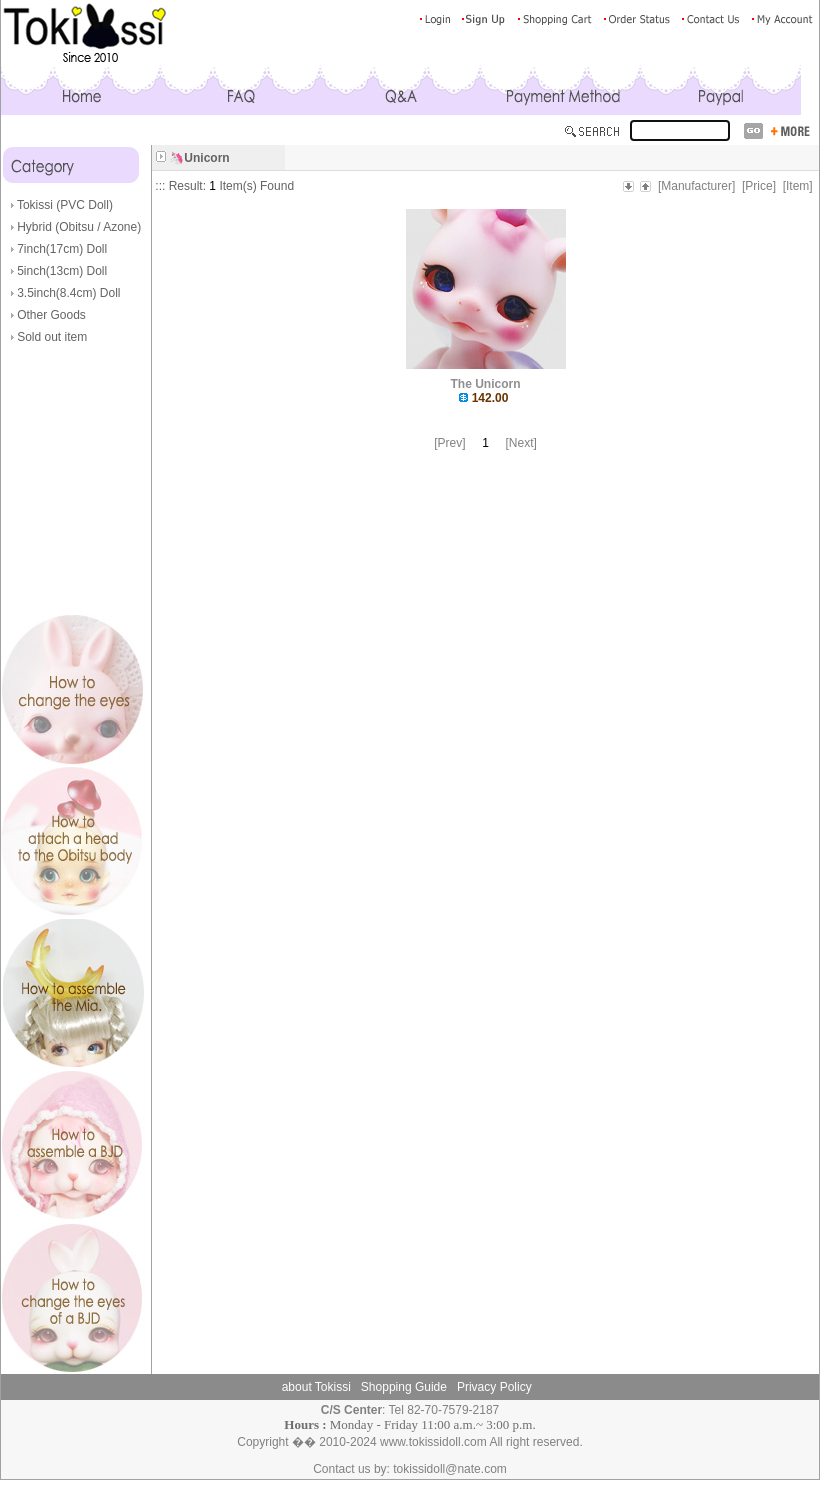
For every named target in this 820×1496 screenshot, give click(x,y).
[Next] (521, 443)
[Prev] (449, 443)
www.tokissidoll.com (433, 1442)
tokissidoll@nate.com (450, 1469)
